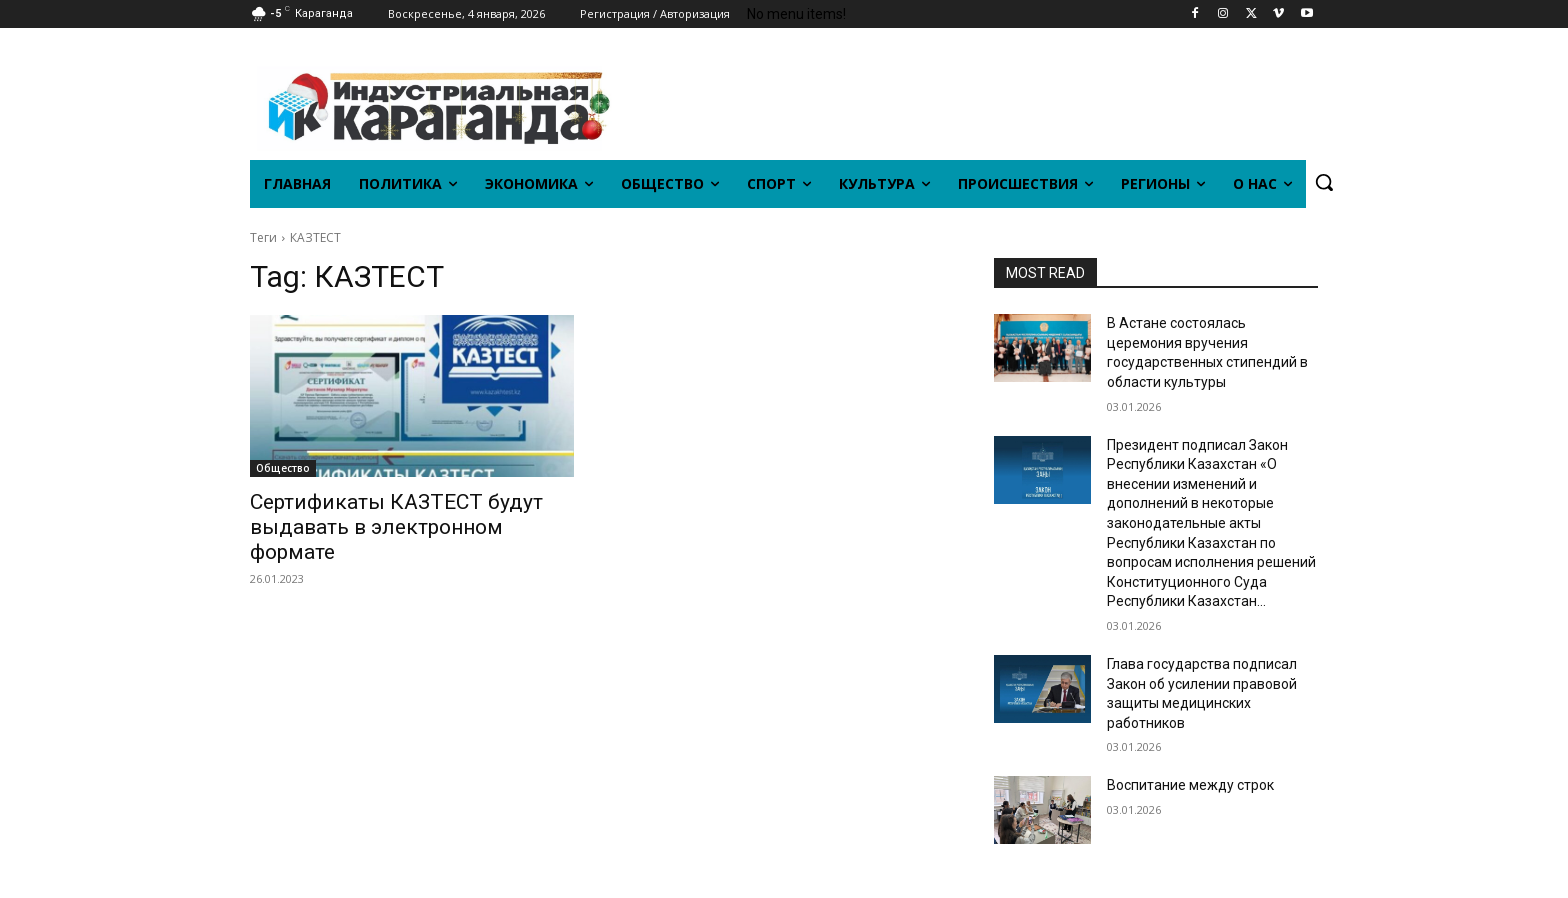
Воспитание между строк (1190, 785)
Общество (283, 468)
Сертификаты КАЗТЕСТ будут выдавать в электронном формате (396, 527)
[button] (1324, 182)
